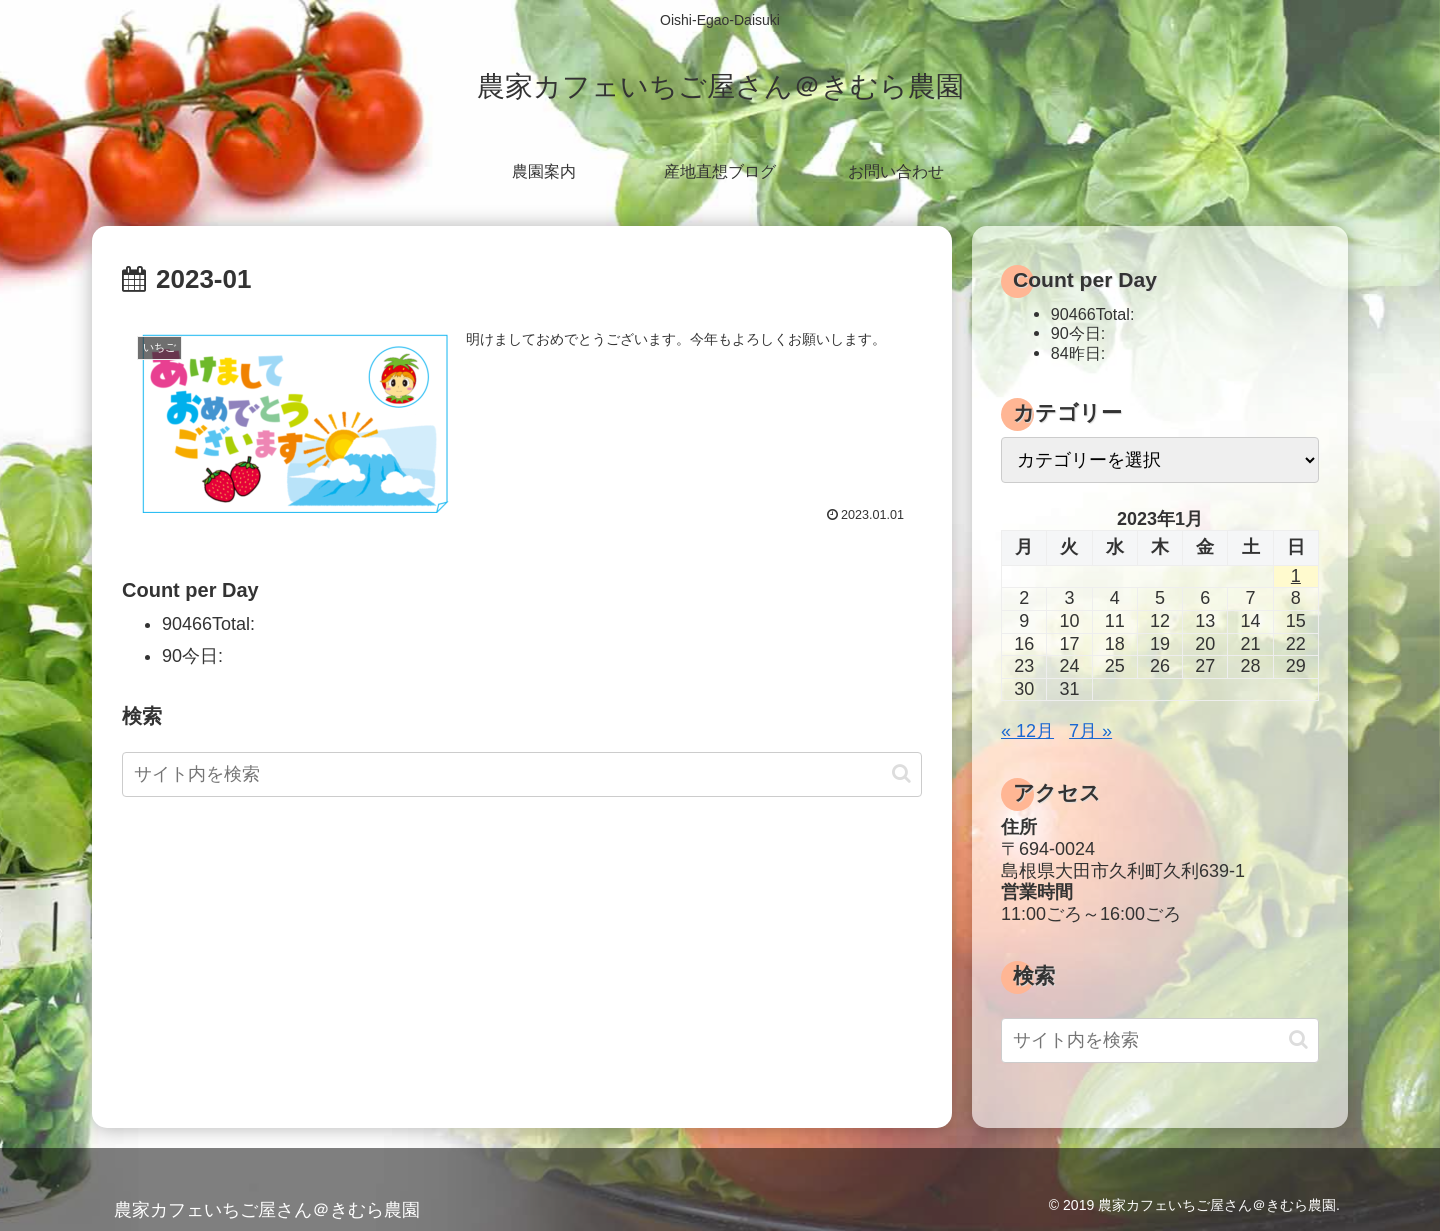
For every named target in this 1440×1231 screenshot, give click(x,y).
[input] (522, 774)
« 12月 (1027, 731)
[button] (901, 773)
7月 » (1090, 731)
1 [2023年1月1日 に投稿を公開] (1296, 576)
